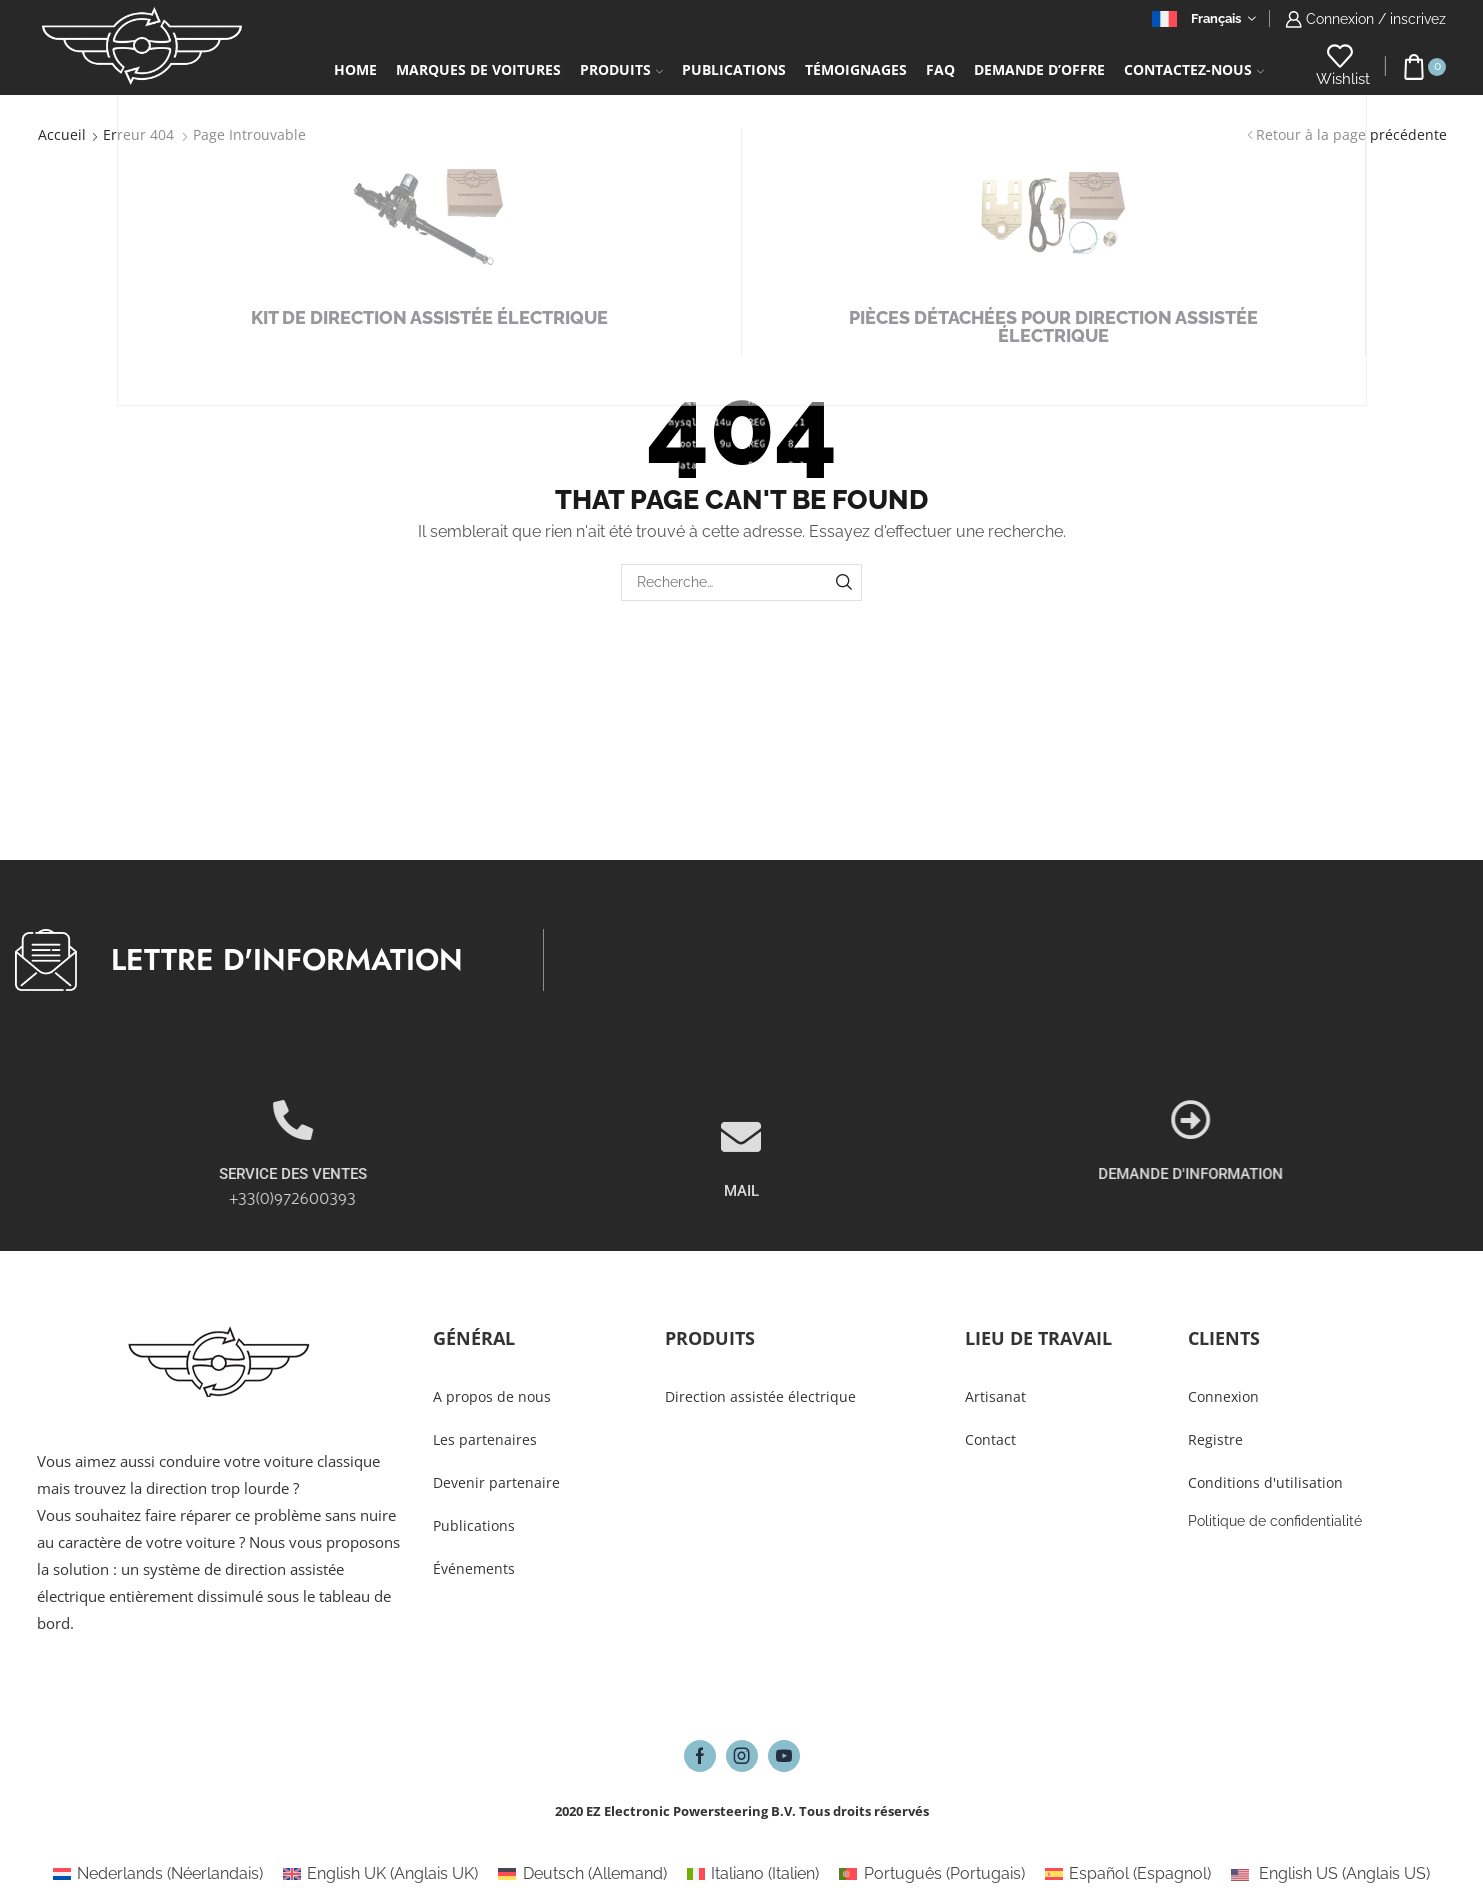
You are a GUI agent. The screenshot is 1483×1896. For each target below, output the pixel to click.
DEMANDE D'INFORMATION (1364, 1174)
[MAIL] (741, 1188)
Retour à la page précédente (1351, 134)
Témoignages (856, 69)
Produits (621, 69)
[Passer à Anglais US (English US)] (1330, 1874)
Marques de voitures (478, 69)
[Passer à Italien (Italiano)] (753, 1874)
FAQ (940, 69)
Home (355, 69)
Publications (734, 69)
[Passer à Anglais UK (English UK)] (380, 1874)
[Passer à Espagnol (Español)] (1128, 1874)
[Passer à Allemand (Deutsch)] (582, 1874)
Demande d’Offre (1039, 69)
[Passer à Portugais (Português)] (931, 1874)
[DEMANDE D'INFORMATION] (1365, 1120)
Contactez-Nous (1194, 69)
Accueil (62, 134)
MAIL (741, 1242)
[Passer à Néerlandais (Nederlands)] (158, 1874)
